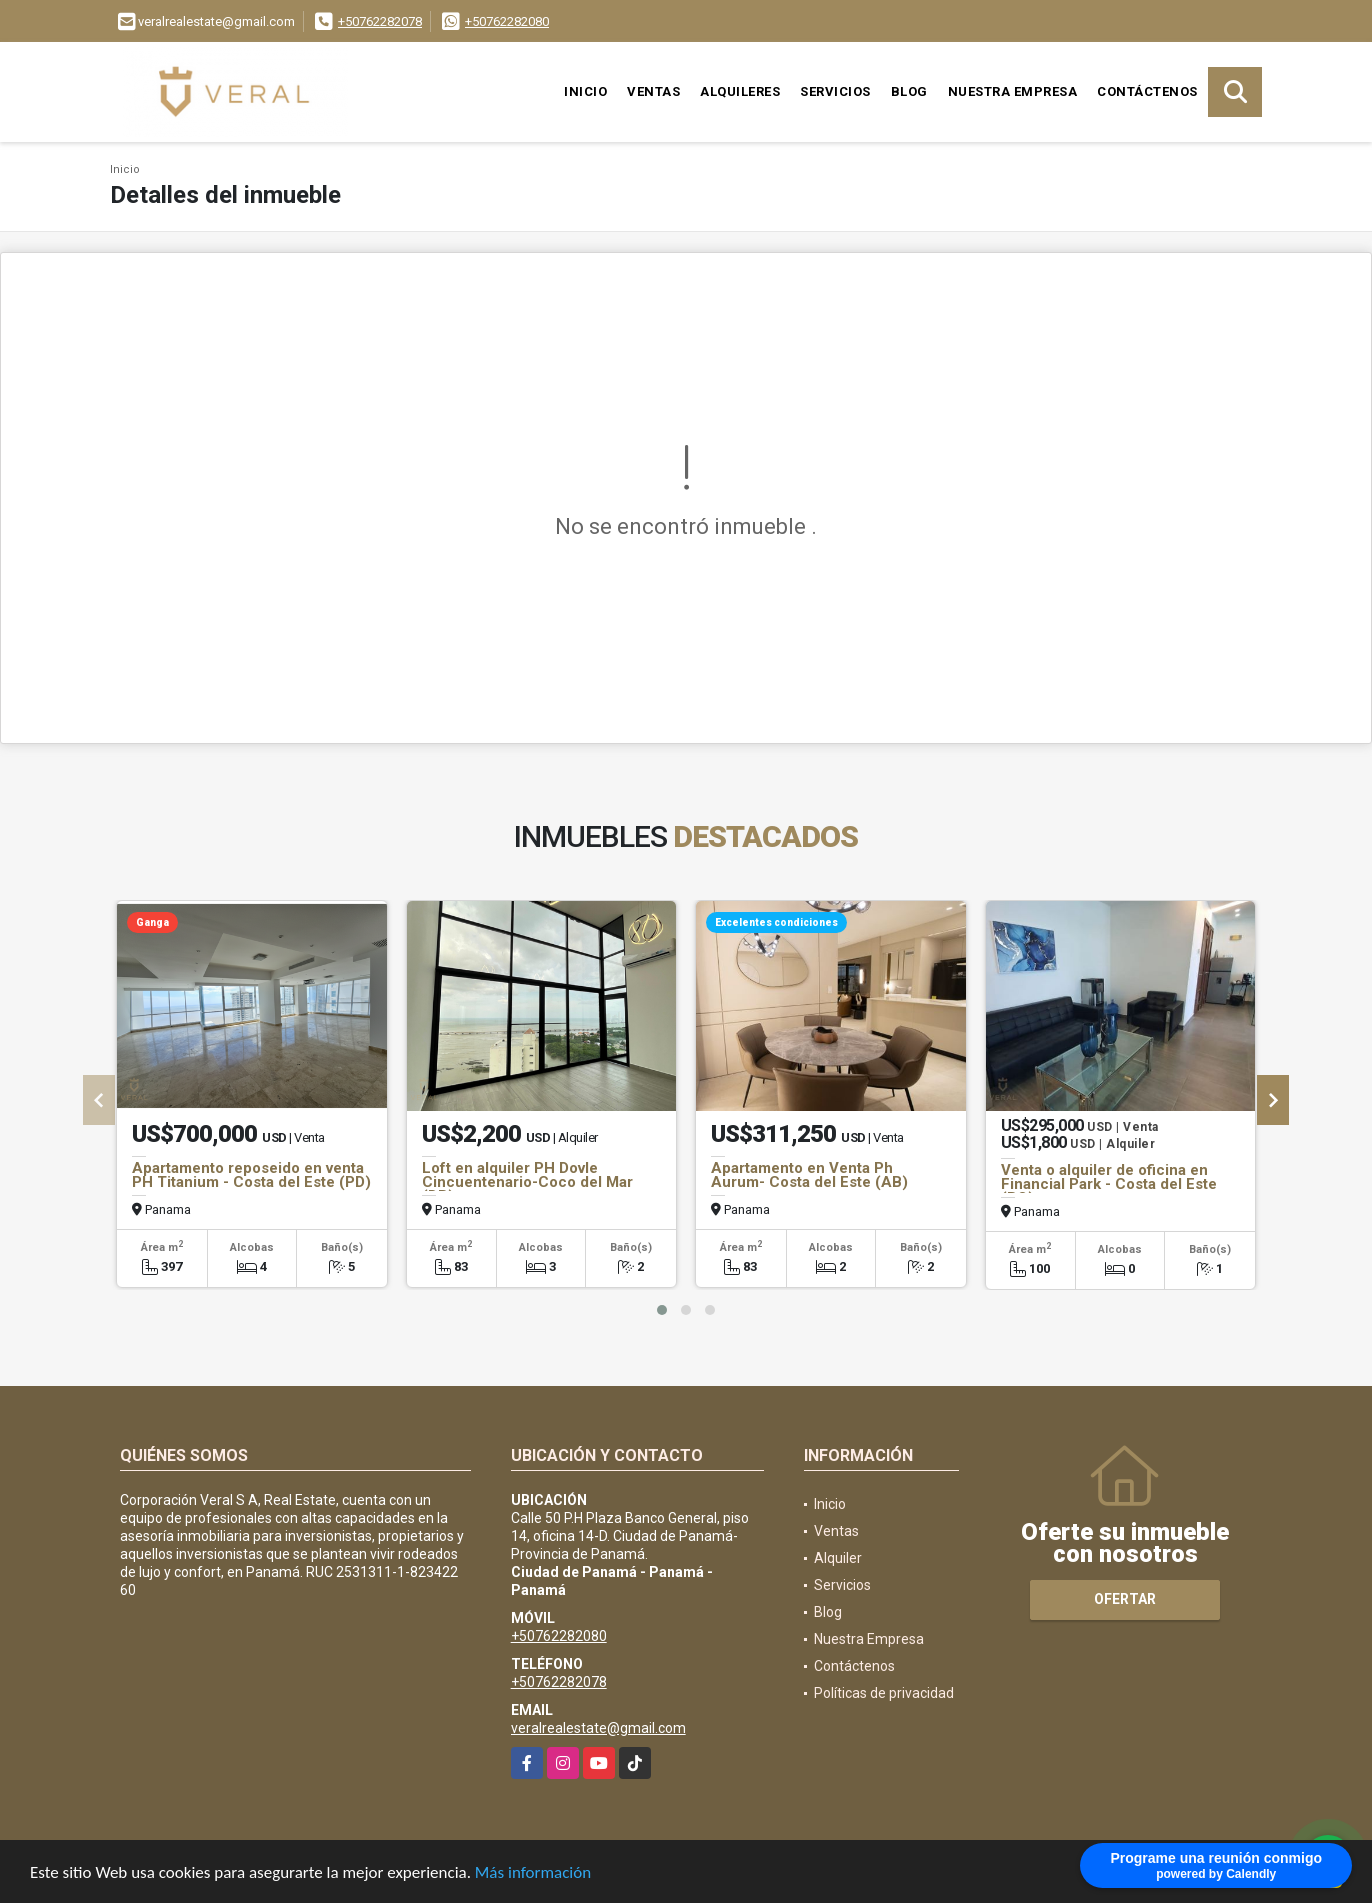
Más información (533, 1876)
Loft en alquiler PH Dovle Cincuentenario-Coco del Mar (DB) (527, 1182)
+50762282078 (380, 21)
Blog (909, 91)
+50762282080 (507, 21)
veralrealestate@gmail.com (598, 1728)
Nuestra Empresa (1013, 91)
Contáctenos (1147, 91)
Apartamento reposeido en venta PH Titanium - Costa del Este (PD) (251, 1175)
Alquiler (838, 1558)
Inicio (585, 91)
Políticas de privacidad (884, 1693)
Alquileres (740, 91)
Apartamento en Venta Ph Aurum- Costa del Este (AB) (809, 1175)
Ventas (653, 91)
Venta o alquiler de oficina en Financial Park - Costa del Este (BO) (1109, 1184)
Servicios (835, 91)
